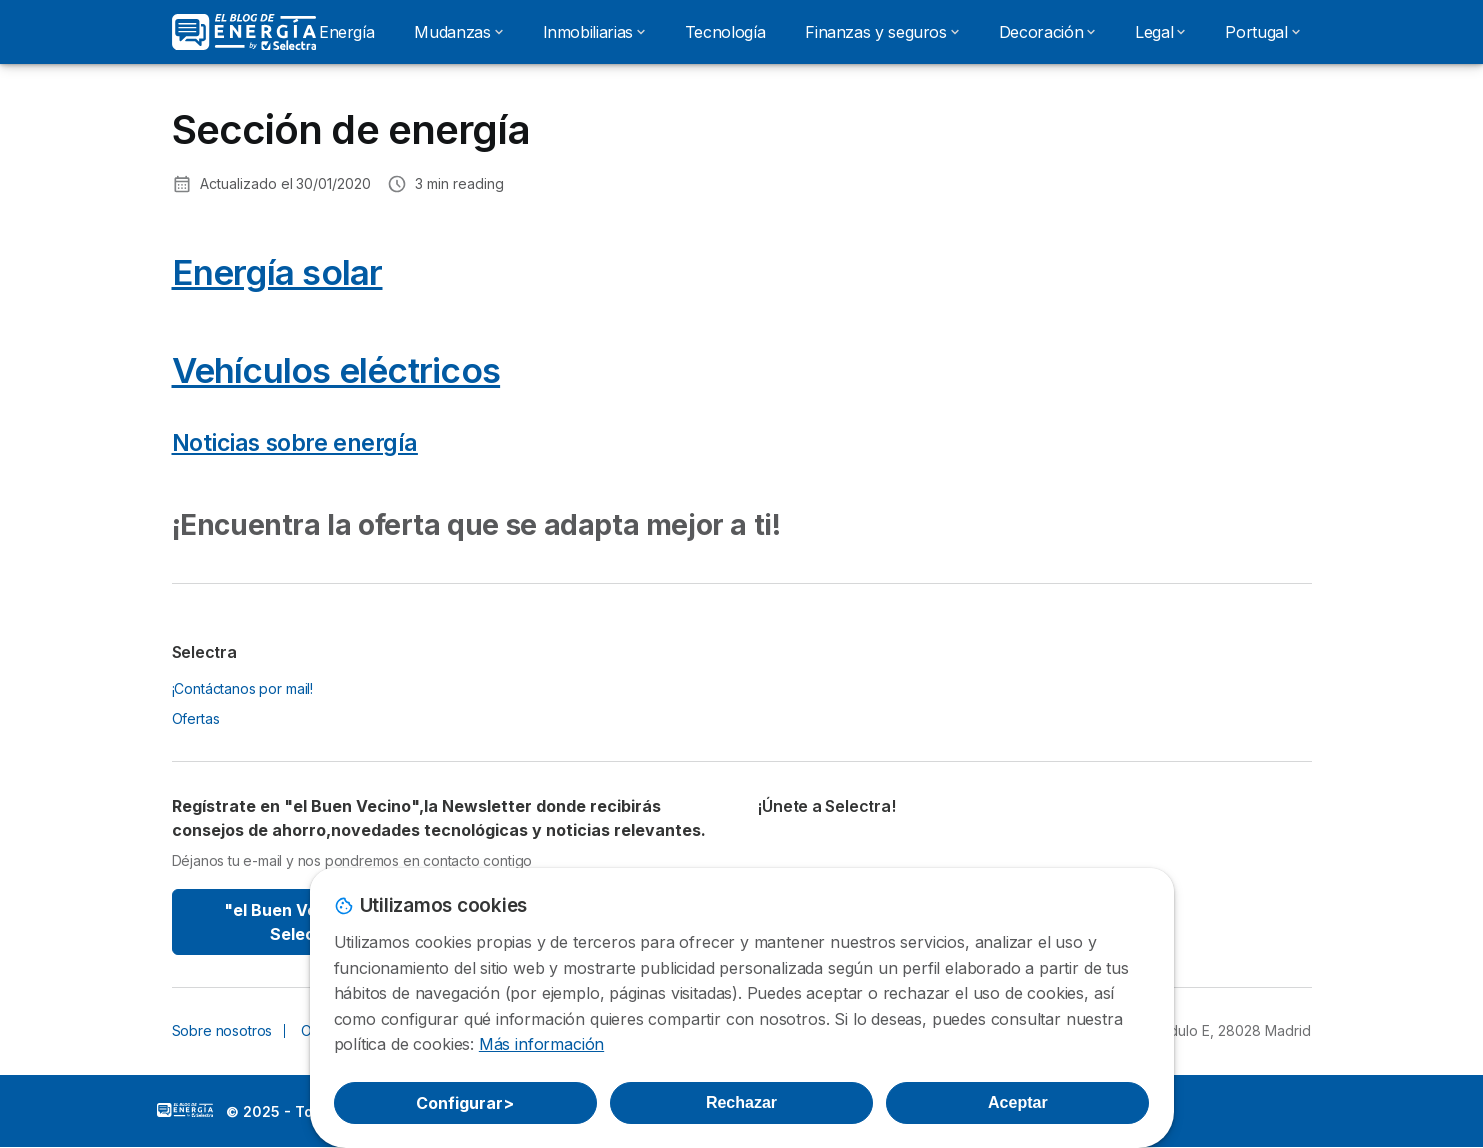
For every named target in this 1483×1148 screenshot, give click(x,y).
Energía (346, 32)
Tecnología (725, 32)
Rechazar (741, 1102)
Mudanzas (458, 32)
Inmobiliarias (594, 32)
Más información (541, 1044)
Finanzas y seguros (882, 32)
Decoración (1047, 32)
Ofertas (196, 718)
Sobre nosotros (222, 1030)
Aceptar (1018, 1102)
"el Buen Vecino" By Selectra (304, 922)
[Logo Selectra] (244, 32)
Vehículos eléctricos (336, 370)
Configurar (465, 1103)
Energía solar (277, 272)
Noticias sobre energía (295, 443)
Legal (1160, 32)
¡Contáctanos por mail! (243, 688)
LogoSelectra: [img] (185, 1110)
